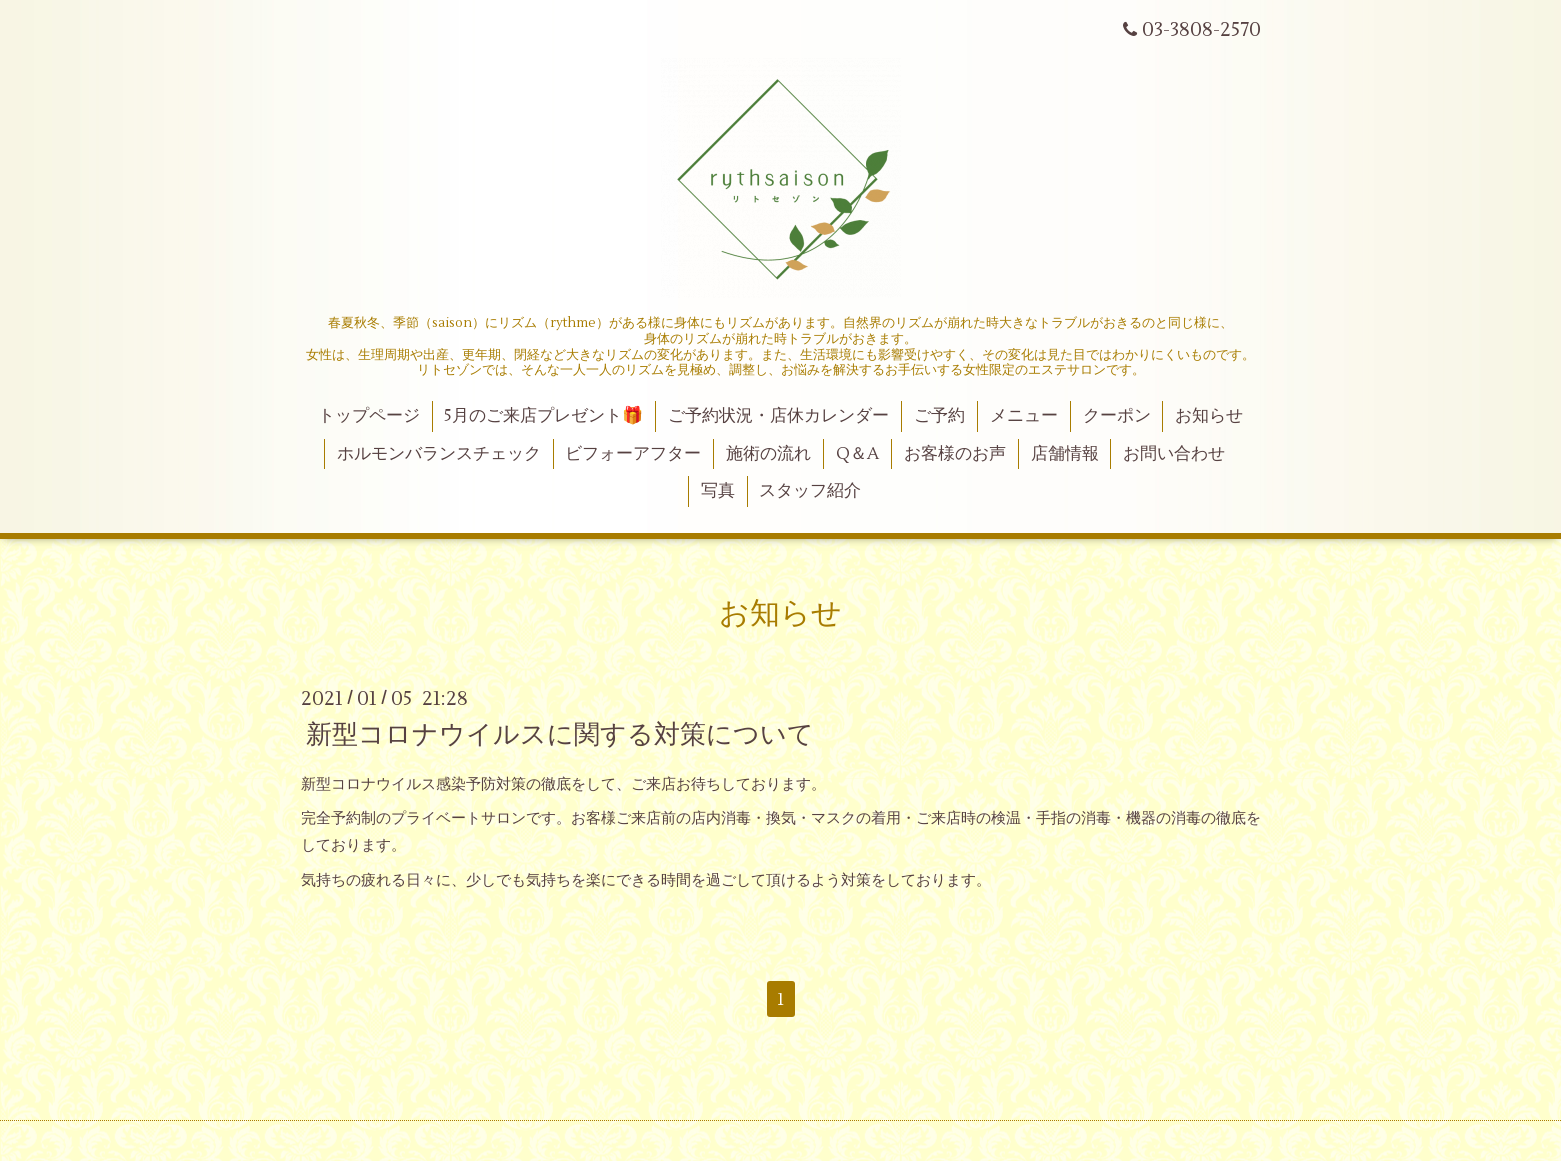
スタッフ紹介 (810, 491)
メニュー (1024, 416)
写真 (718, 491)
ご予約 (939, 416)
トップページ (369, 416)
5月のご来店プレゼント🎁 (543, 416)
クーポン (1117, 416)
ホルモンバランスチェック (439, 454)
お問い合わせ (1174, 454)
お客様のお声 (955, 454)
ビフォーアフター (633, 454)
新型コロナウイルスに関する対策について (560, 734)
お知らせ (1209, 416)
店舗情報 (1065, 454)
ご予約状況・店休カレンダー (778, 416)
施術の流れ (768, 454)
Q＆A (857, 454)
